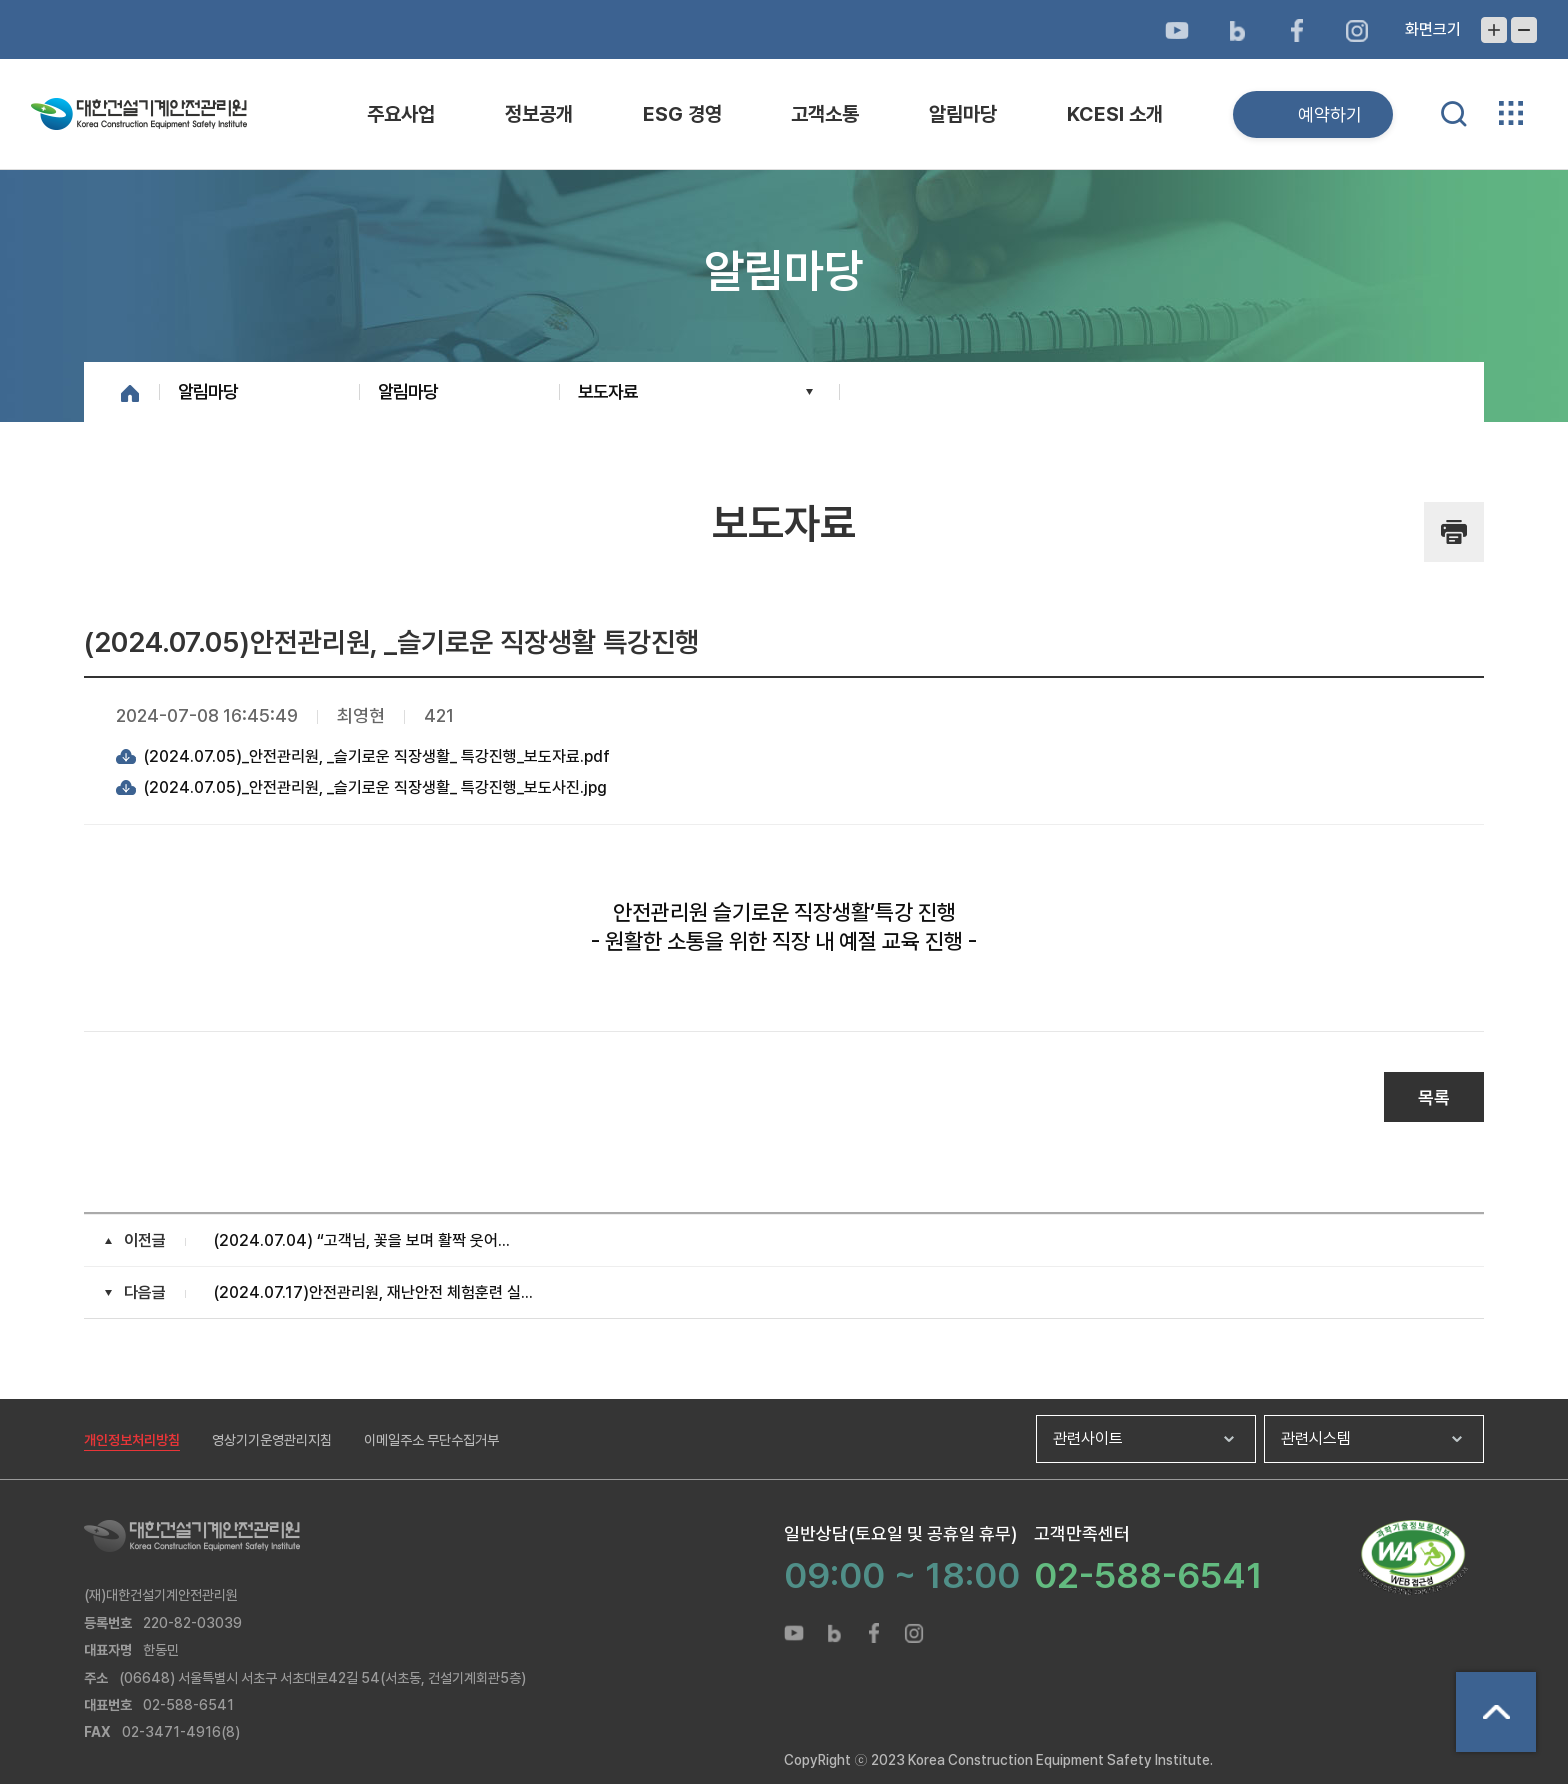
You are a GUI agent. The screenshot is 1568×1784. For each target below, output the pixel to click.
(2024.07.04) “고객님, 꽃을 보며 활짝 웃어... (362, 1240)
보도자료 (608, 391)
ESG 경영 (682, 114)
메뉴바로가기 (784, 0)
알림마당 (963, 114)
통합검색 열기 (1454, 114)
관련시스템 (1316, 1438)
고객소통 (825, 114)
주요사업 (401, 114)
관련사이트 (1088, 1438)
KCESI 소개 (1115, 114)
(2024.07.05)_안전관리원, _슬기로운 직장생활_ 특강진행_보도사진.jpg (375, 787)
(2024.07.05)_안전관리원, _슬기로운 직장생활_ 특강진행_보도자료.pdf (377, 756)
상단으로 (1496, 1712)
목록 (1434, 1097)
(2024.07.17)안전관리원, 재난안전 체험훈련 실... (373, 1292)
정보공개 (539, 114)
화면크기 (1433, 29)
